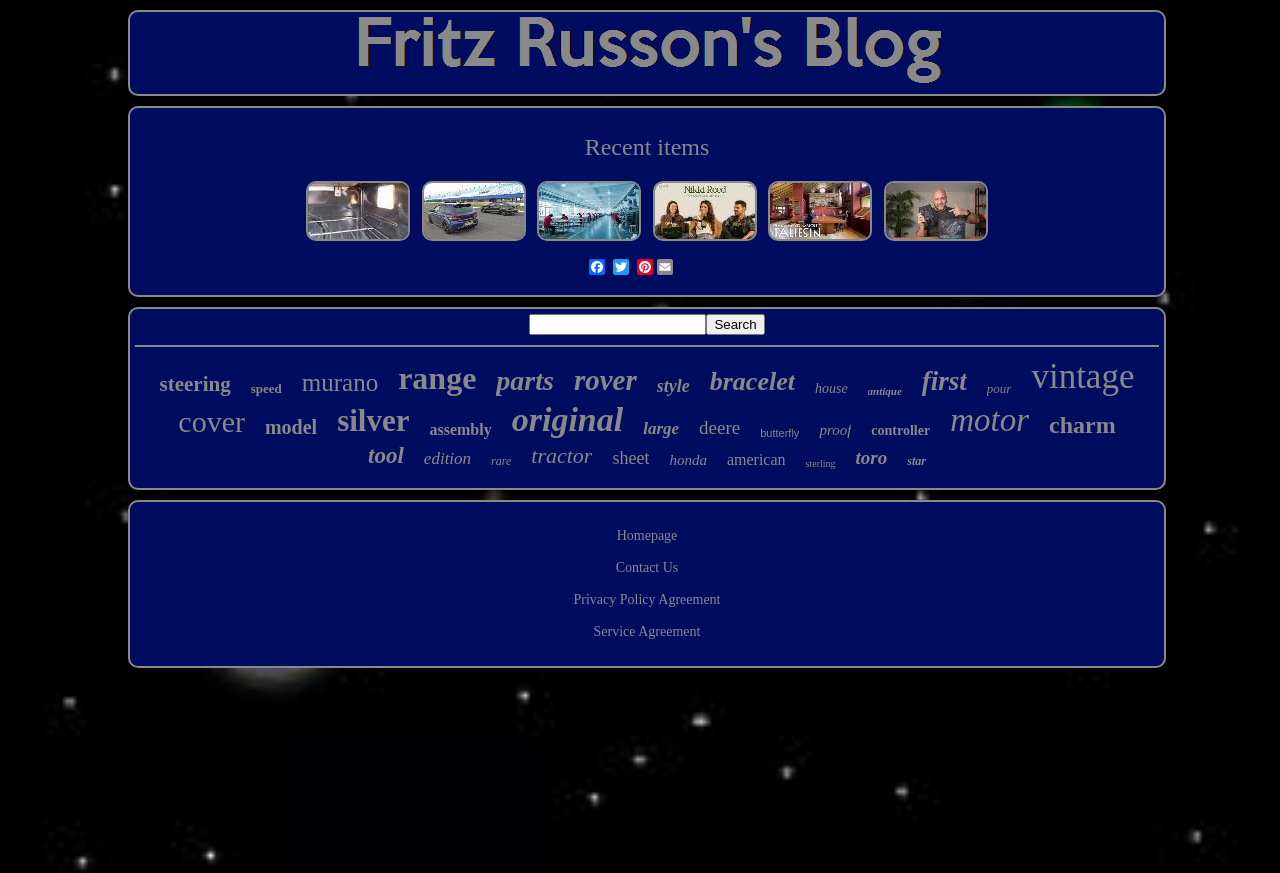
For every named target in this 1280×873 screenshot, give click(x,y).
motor (989, 420)
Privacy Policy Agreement (647, 599)
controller (900, 430)
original (567, 419)
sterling (821, 463)
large (661, 428)
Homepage (647, 535)
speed (266, 388)
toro (872, 457)
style (673, 386)
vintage (1082, 376)
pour (999, 388)
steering (195, 384)
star (916, 461)
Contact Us (647, 567)
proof (835, 430)
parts (525, 380)
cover (211, 421)
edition (447, 458)
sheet (630, 458)
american (756, 459)
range (437, 378)
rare (501, 461)
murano (340, 382)
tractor (561, 455)
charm (1082, 425)
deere (719, 427)
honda (688, 460)
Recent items (647, 147)
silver (373, 420)
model (291, 427)
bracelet (752, 381)
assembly (460, 429)
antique (885, 391)
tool (386, 455)
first (944, 381)
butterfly (779, 433)
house (831, 388)
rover (605, 380)
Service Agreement (647, 631)
